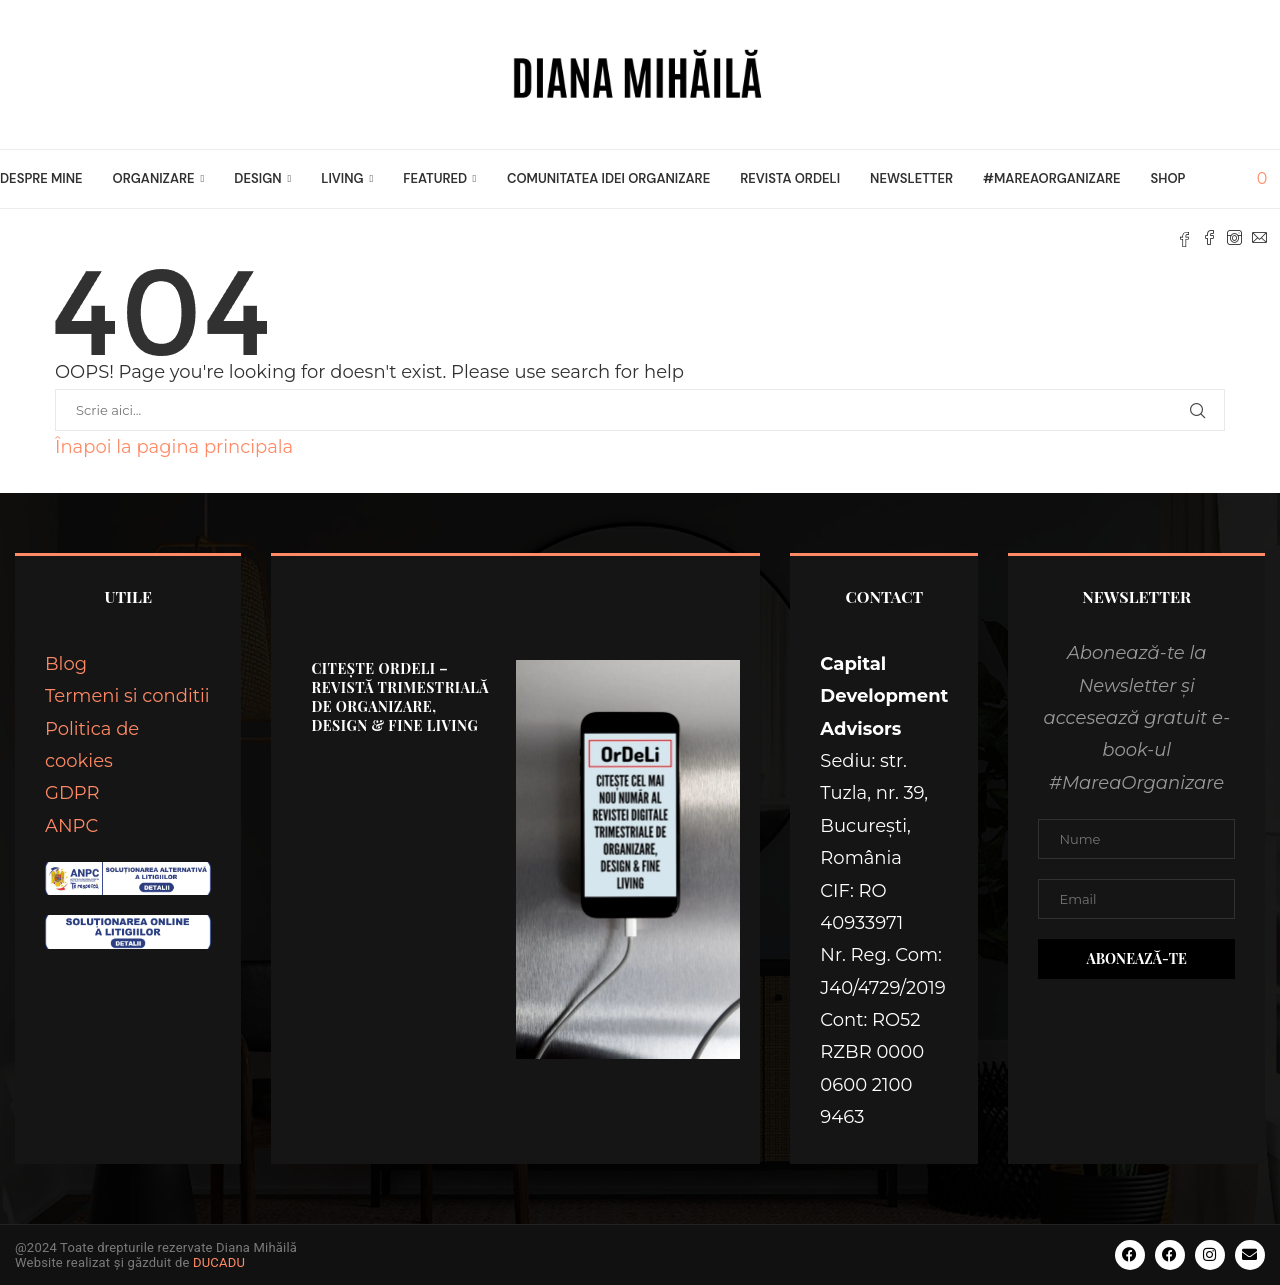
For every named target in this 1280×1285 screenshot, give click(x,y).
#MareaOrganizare (1051, 178)
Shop (1168, 178)
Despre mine (41, 178)
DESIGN (257, 178)
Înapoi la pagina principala (174, 447)
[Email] (1259, 238)
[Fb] (1184, 238)
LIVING (342, 178)
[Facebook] (1209, 238)
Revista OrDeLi (790, 178)
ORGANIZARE (154, 178)
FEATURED (435, 178)
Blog (66, 664)
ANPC (71, 826)
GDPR (72, 793)
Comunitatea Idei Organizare (608, 178)
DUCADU (219, 1262)
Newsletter (911, 178)
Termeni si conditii (127, 696)
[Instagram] (1234, 238)
